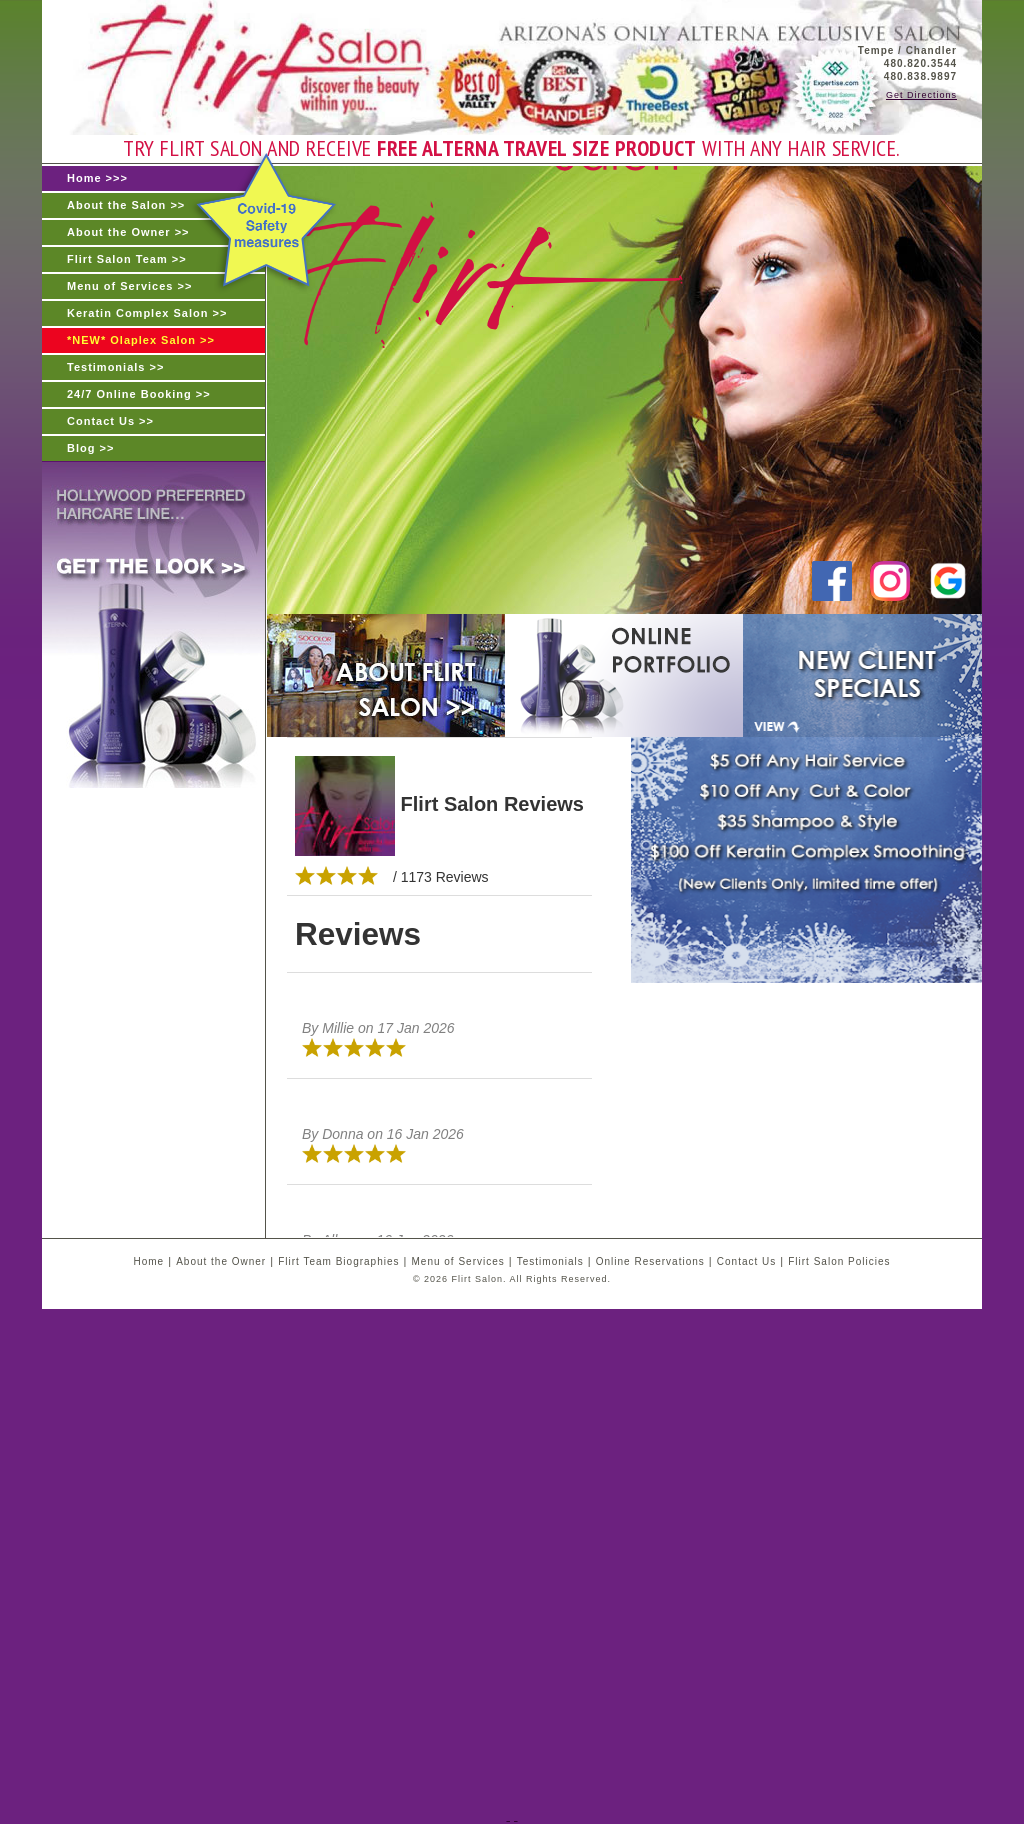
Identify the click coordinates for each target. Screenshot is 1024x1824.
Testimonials (550, 1261)
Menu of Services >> (129, 286)
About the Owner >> (128, 232)
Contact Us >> (110, 421)
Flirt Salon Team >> (127, 259)
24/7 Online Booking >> (139, 394)
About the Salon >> (126, 205)
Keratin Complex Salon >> (147, 313)
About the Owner (221, 1261)
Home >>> (97, 178)
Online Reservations (650, 1261)
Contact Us (746, 1261)
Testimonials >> (115, 367)
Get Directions (921, 95)
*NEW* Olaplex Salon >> (141, 340)
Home (148, 1261)
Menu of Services (457, 1261)
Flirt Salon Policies (839, 1261)
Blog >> (90, 448)
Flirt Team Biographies (338, 1261)
